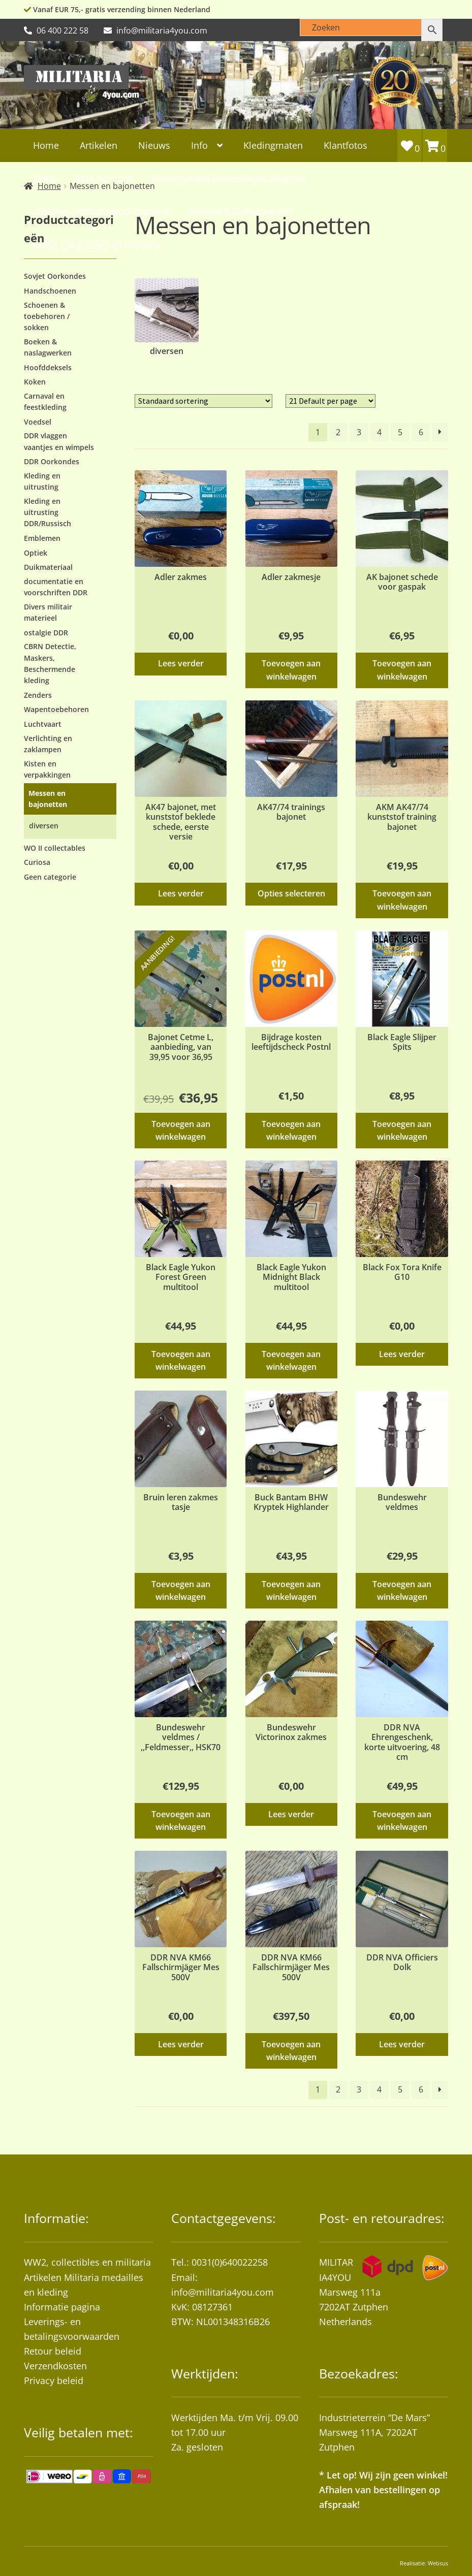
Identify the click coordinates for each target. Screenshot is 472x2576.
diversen (43, 825)
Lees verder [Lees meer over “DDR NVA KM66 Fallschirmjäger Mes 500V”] (181, 2044)
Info (199, 145)
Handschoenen (50, 291)
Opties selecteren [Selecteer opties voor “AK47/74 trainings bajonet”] (291, 893)
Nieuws (154, 145)
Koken (35, 382)
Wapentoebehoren (56, 709)
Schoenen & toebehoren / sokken (47, 316)
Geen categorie (50, 877)
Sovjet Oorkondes (55, 276)
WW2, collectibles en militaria (87, 2262)
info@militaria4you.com (222, 2292)
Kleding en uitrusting (42, 481)
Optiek (35, 553)
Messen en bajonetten (47, 798)
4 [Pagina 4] (379, 432)
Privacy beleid (53, 2380)
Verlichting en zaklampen (48, 743)
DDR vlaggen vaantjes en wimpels (59, 441)
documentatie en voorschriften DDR (55, 586)
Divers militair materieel (48, 612)
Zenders (38, 695)
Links (44, 178)
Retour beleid (52, 2351)
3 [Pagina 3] (359, 432)
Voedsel (37, 422)
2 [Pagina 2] (338, 432)
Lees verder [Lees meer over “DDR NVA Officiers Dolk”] (402, 2044)
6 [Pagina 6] (421, 432)
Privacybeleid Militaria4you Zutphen (229, 178)
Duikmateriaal (48, 567)
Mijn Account (104, 178)
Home (46, 145)
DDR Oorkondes (51, 461)
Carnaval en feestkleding (45, 401)
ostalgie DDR (46, 632)
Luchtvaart (42, 724)
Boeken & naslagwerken (48, 347)
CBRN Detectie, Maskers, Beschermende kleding (50, 663)
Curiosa (37, 862)
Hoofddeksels (48, 367)
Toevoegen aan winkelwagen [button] (291, 670)
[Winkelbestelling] (203, 401)
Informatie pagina (62, 2307)
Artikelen (98, 145)
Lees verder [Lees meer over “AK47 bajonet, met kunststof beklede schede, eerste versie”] (181, 893)
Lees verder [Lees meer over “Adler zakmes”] (181, 663)
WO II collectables (54, 848)
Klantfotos (345, 145)
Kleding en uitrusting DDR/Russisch (47, 512)
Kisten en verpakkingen (47, 769)
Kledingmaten (273, 145)
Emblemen (42, 538)
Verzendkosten (55, 2366)
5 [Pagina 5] (400, 432)
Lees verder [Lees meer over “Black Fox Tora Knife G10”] (402, 1354)
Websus (438, 2563)
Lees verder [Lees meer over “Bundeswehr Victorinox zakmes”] (291, 1814)
